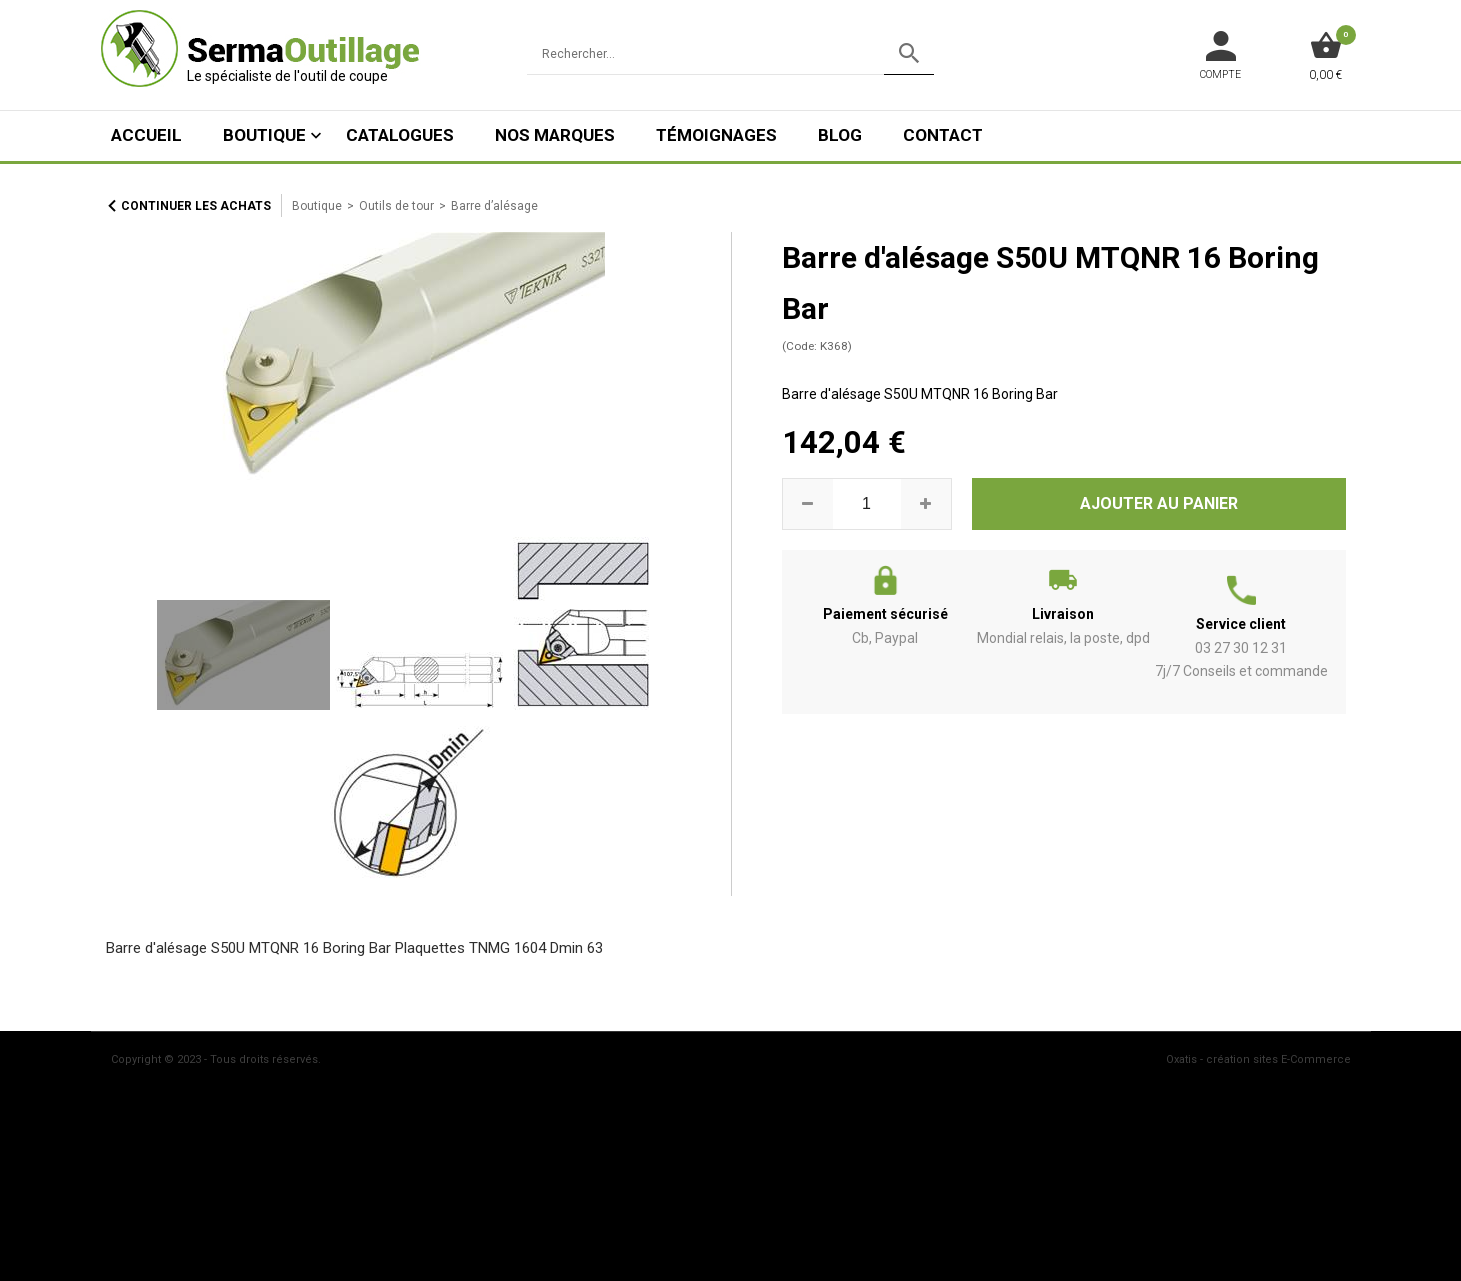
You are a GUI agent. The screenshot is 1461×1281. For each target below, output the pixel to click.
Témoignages (716, 135)
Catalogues (400, 135)
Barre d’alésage (494, 206)
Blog (840, 135)
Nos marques (555, 135)
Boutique (264, 135)
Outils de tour (396, 206)
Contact (943, 135)
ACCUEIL (146, 135)
